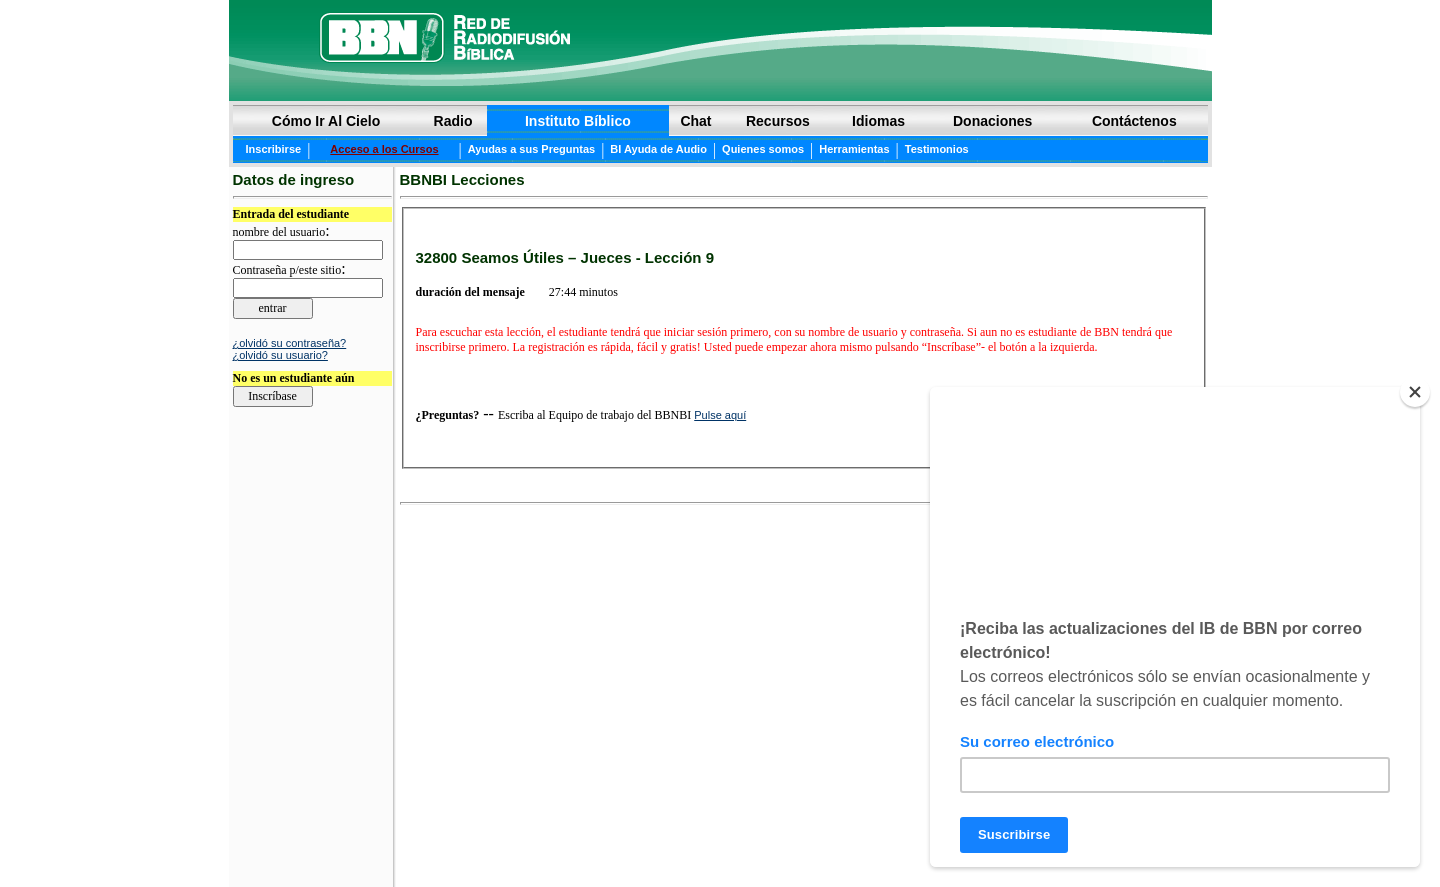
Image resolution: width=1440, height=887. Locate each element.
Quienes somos (763, 149)
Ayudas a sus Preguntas (531, 149)
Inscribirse (274, 149)
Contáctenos (1134, 121)
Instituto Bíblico (578, 121)
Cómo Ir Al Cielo (326, 121)
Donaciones (992, 121)
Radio (453, 121)
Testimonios (937, 149)
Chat (695, 121)
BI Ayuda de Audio (658, 149)
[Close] (1415, 392)
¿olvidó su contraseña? (290, 343)
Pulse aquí (720, 415)
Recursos (778, 121)
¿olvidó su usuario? (280, 355)
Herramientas (854, 149)
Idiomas (878, 121)
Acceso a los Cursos (384, 149)
